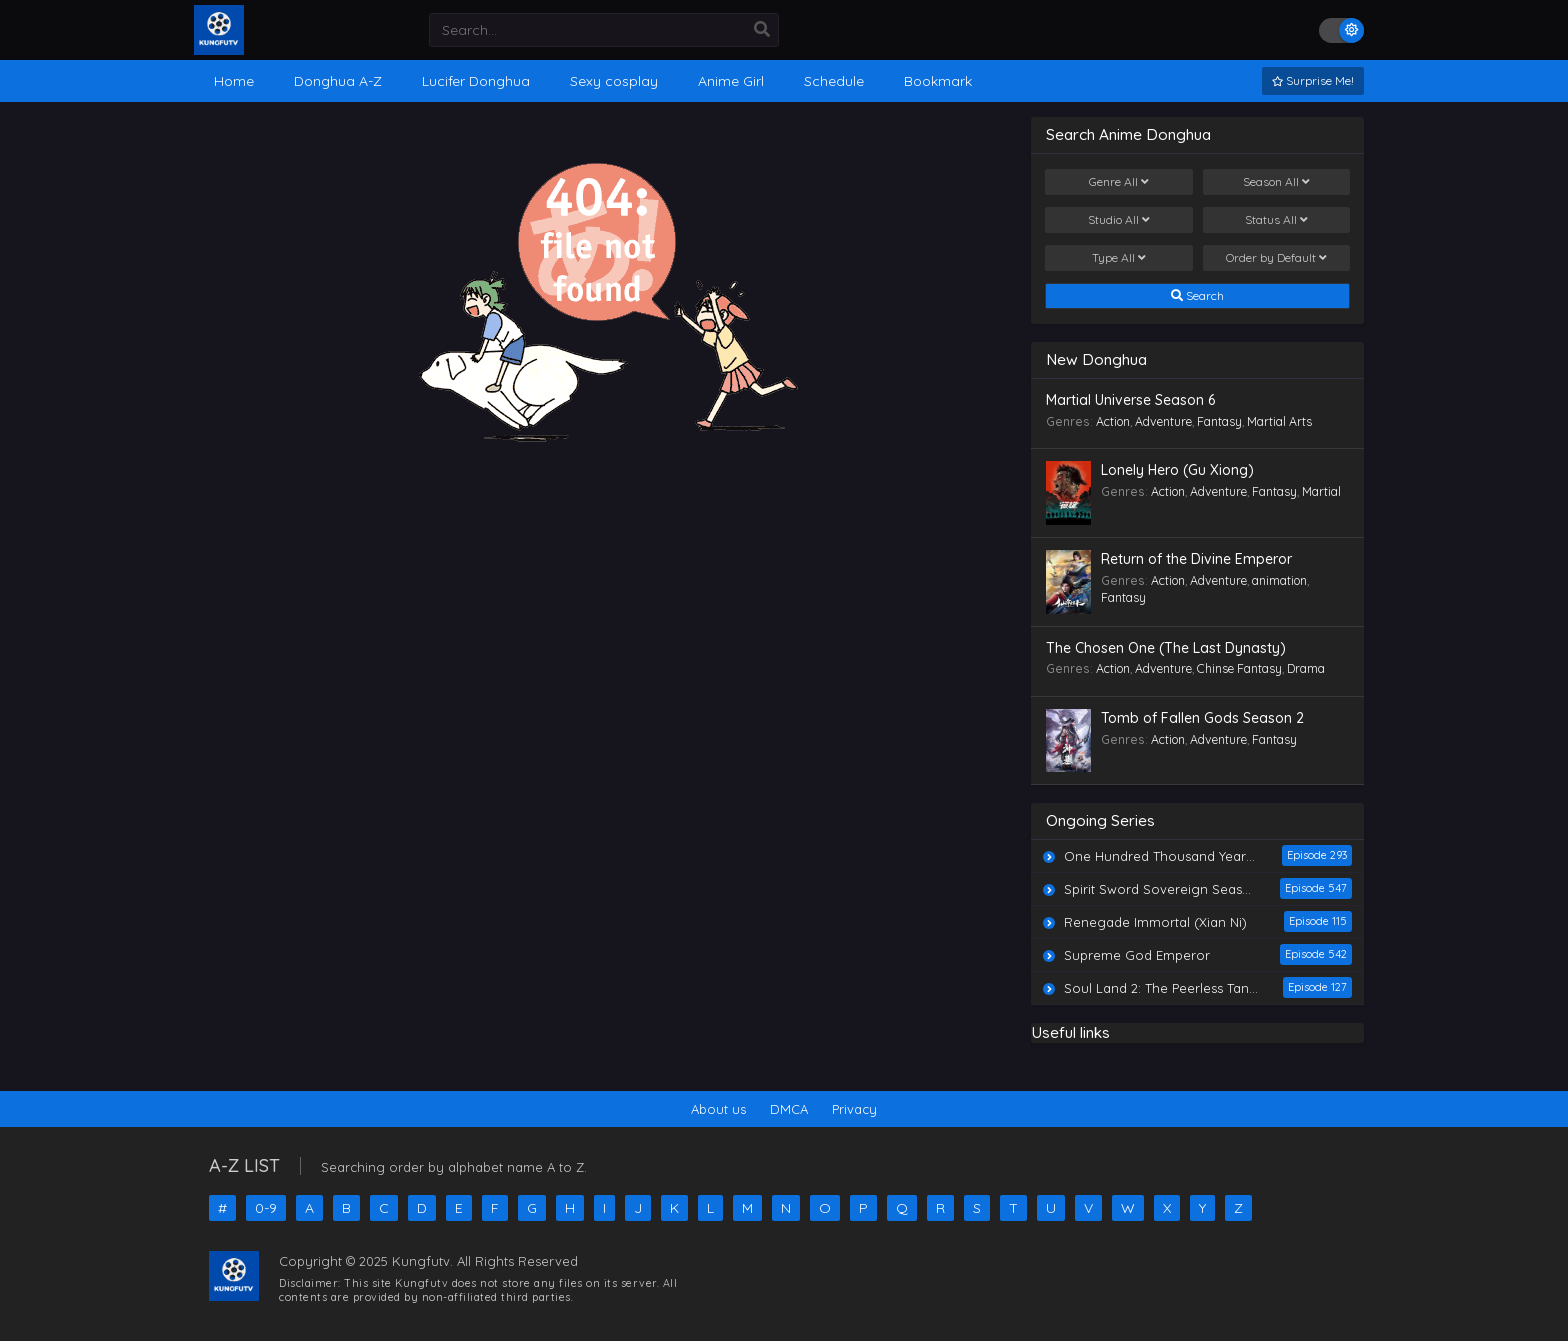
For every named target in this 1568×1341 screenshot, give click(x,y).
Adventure (1163, 421)
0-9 (266, 1208)
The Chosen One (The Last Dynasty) (1166, 648)
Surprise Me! (1313, 80)
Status (1276, 220)
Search (1197, 296)
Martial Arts (1279, 421)
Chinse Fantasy (1239, 668)
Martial (1321, 491)
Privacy (854, 1109)
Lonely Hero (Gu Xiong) (1177, 470)
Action (1113, 421)
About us (718, 1109)
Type (1119, 258)
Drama (1306, 668)
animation (1279, 580)
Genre (1119, 182)
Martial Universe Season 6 (1130, 400)
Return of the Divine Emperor (1196, 559)
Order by (1276, 258)
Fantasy (1219, 421)
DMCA (789, 1109)
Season (1276, 182)
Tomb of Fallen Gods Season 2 (1202, 718)
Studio (1119, 220)
